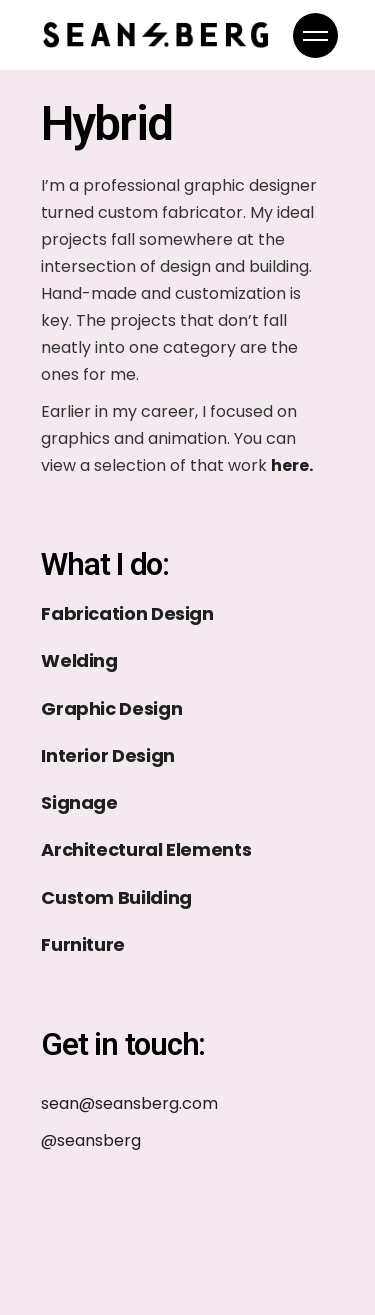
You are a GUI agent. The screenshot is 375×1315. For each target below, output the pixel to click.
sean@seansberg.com (129, 1103)
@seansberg (91, 1140)
